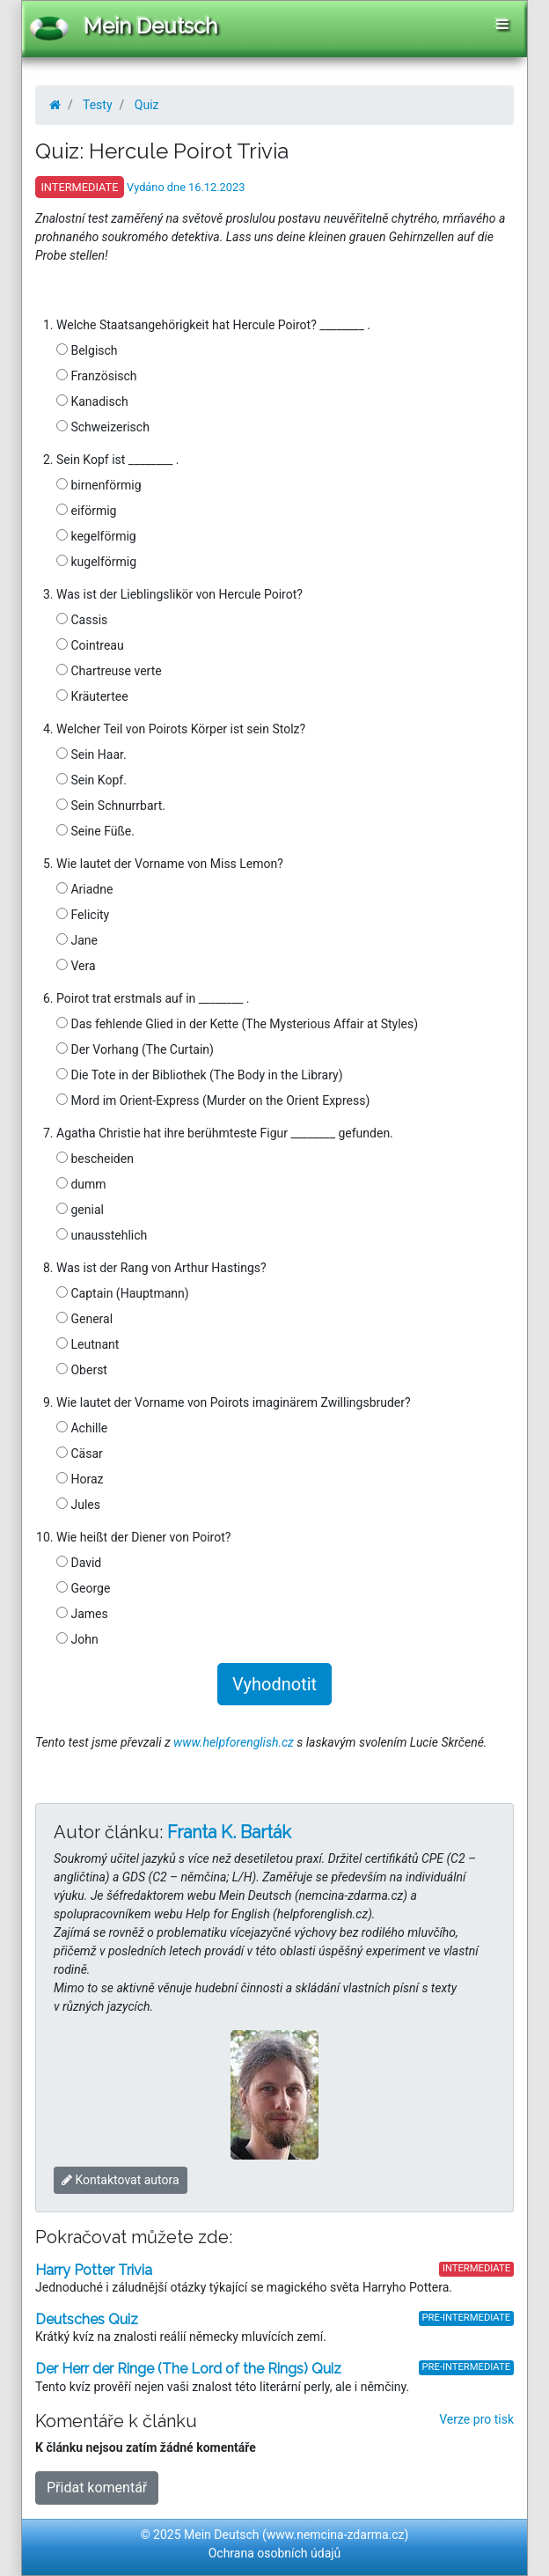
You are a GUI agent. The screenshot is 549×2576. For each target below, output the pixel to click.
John (77, 1639)
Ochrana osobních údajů (275, 2553)
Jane (77, 940)
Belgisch (87, 350)
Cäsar (79, 1453)
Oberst (81, 1370)
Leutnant (87, 1344)
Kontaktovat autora (120, 2180)
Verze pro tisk (476, 2419)
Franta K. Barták (229, 1832)
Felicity (82, 915)
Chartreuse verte (109, 671)
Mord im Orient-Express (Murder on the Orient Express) (213, 1100)
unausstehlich (101, 1235)
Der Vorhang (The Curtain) (135, 1049)
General (84, 1319)
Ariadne (84, 889)
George (83, 1588)
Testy (98, 105)
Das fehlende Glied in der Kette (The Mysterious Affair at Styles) (237, 1024)
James (82, 1614)
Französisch (96, 376)
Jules (78, 1505)
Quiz (147, 105)
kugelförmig (96, 562)
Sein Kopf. (91, 780)
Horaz (79, 1479)
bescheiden (95, 1159)
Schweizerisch (103, 427)
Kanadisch (92, 401)
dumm (81, 1184)
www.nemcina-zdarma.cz (336, 2535)
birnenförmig (99, 485)
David (78, 1563)
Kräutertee (92, 696)
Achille (81, 1428)
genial (80, 1210)
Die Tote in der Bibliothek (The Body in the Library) (199, 1075)
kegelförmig (96, 536)
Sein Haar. (91, 754)
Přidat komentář (97, 2487)
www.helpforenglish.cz (233, 1742)
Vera (76, 966)
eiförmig (86, 511)
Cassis (81, 620)
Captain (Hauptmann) (122, 1293)
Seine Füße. (95, 831)
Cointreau (90, 645)
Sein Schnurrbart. (110, 806)
